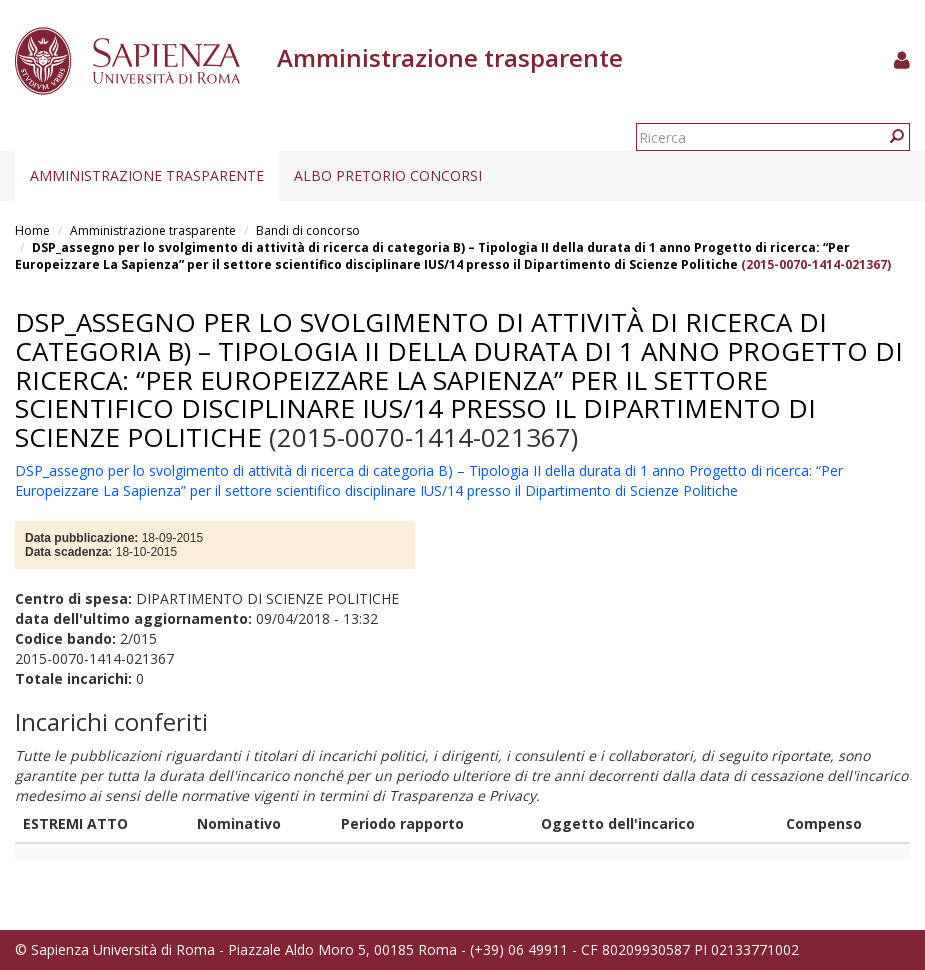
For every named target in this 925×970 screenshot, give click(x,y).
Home (32, 230)
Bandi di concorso (308, 230)
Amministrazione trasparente (147, 175)
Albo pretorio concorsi (388, 175)
